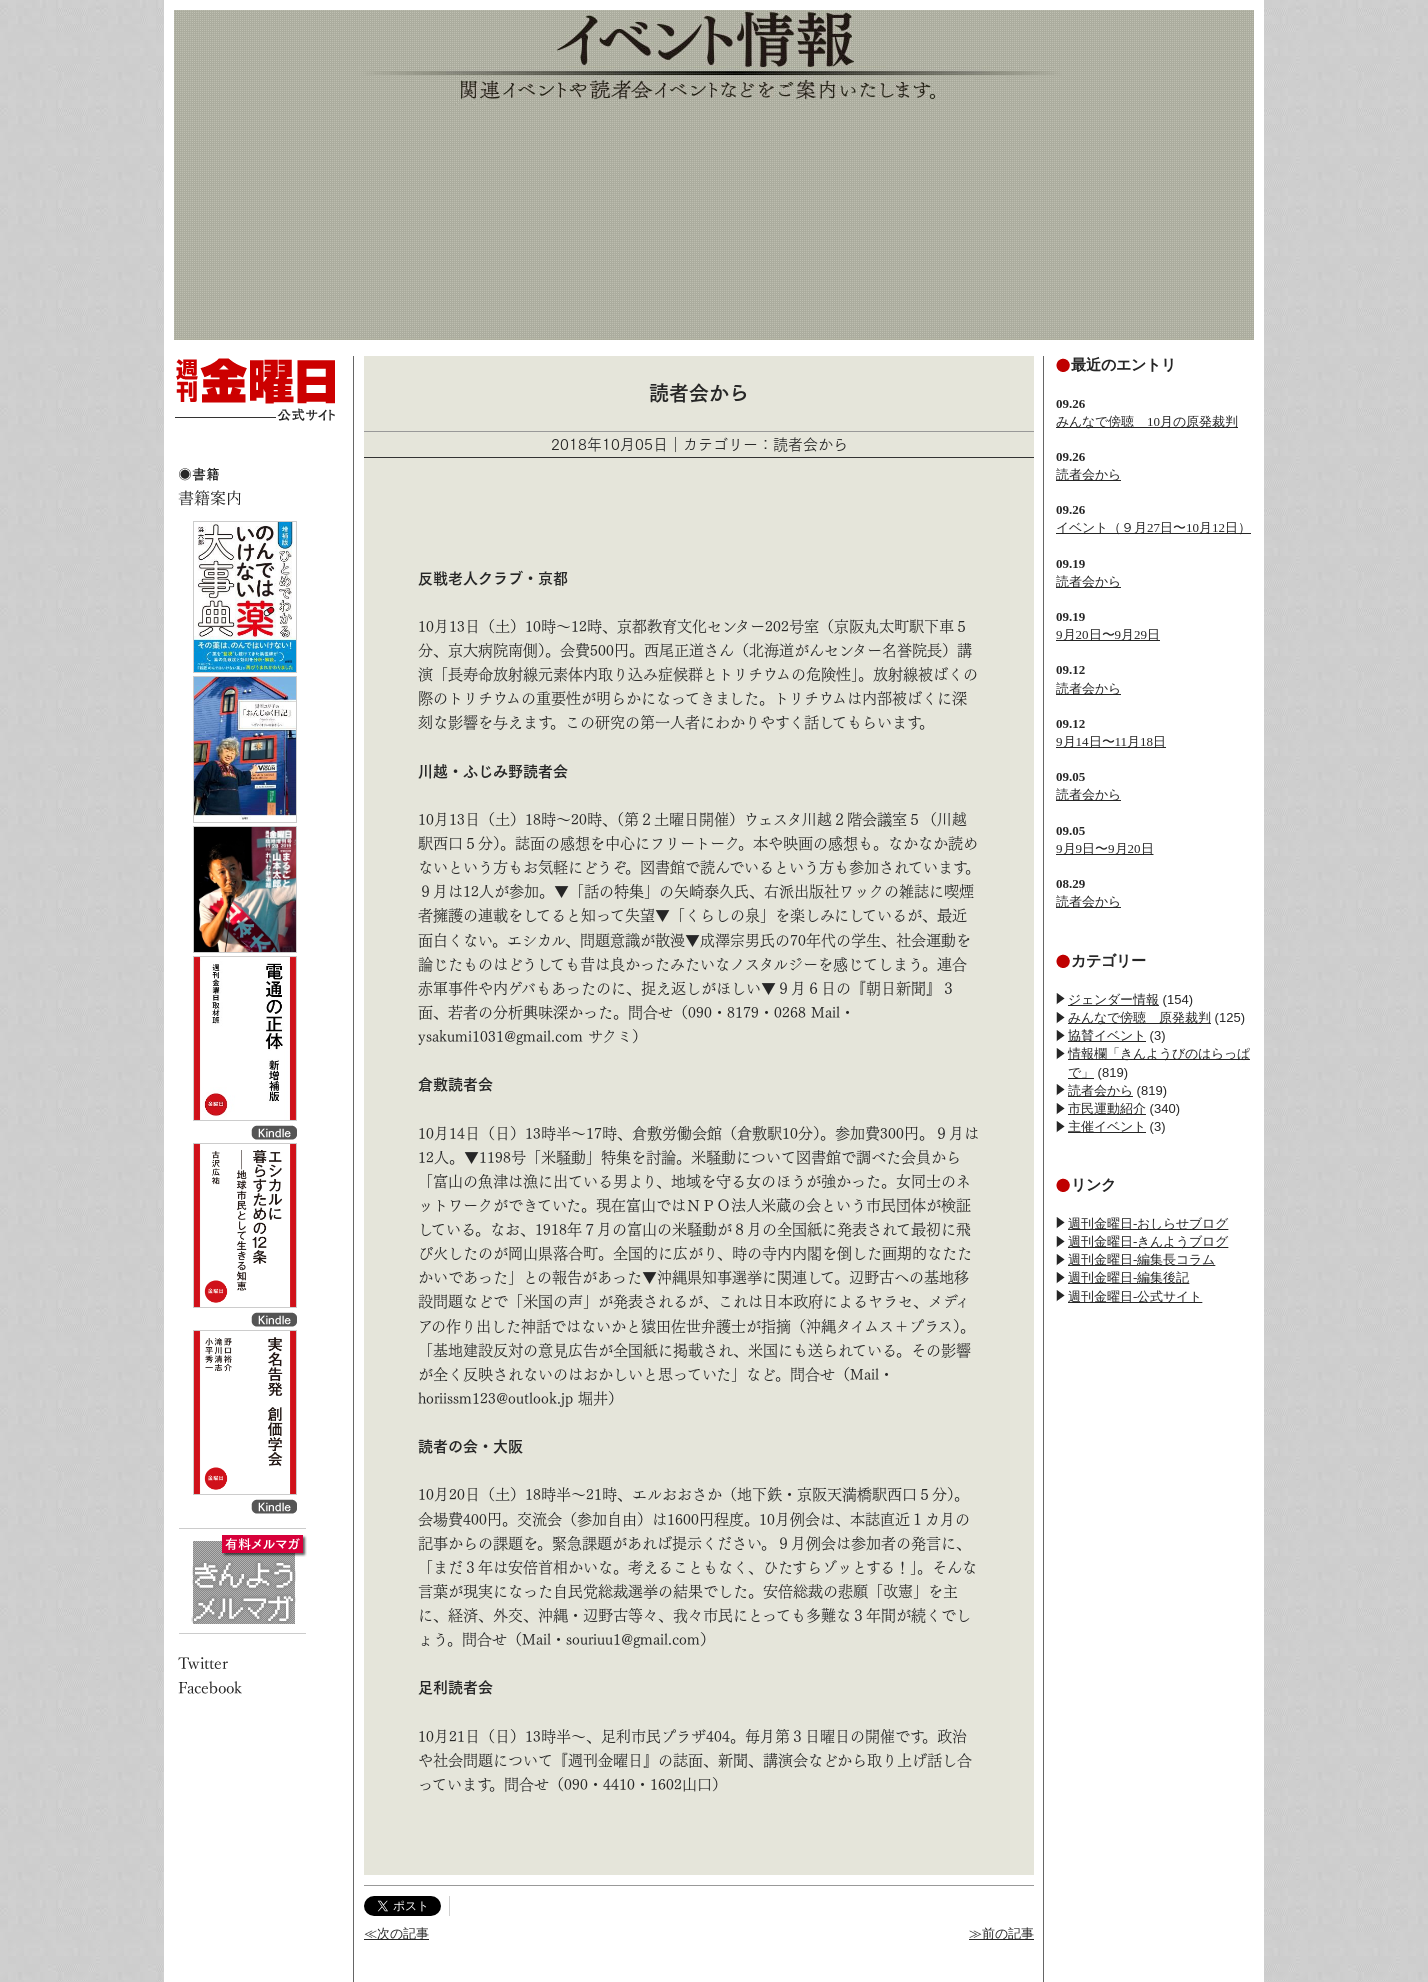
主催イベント (1107, 1126)
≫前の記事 (1001, 1933)
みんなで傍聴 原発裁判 (1139, 1017)
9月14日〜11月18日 (1111, 741)
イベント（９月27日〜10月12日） (1153, 527)
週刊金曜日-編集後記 (1128, 1277)
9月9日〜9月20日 (1105, 848)
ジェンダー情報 (1113, 999)
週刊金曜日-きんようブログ (1148, 1241)
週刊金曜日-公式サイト (1135, 1296)
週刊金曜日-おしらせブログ (1148, 1223)
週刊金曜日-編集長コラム (1141, 1259)
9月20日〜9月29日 (1108, 634)
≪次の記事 (396, 1933)
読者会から (1088, 474)
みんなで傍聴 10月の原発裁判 (1147, 421)
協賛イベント (1107, 1035)
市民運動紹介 (1107, 1108)
